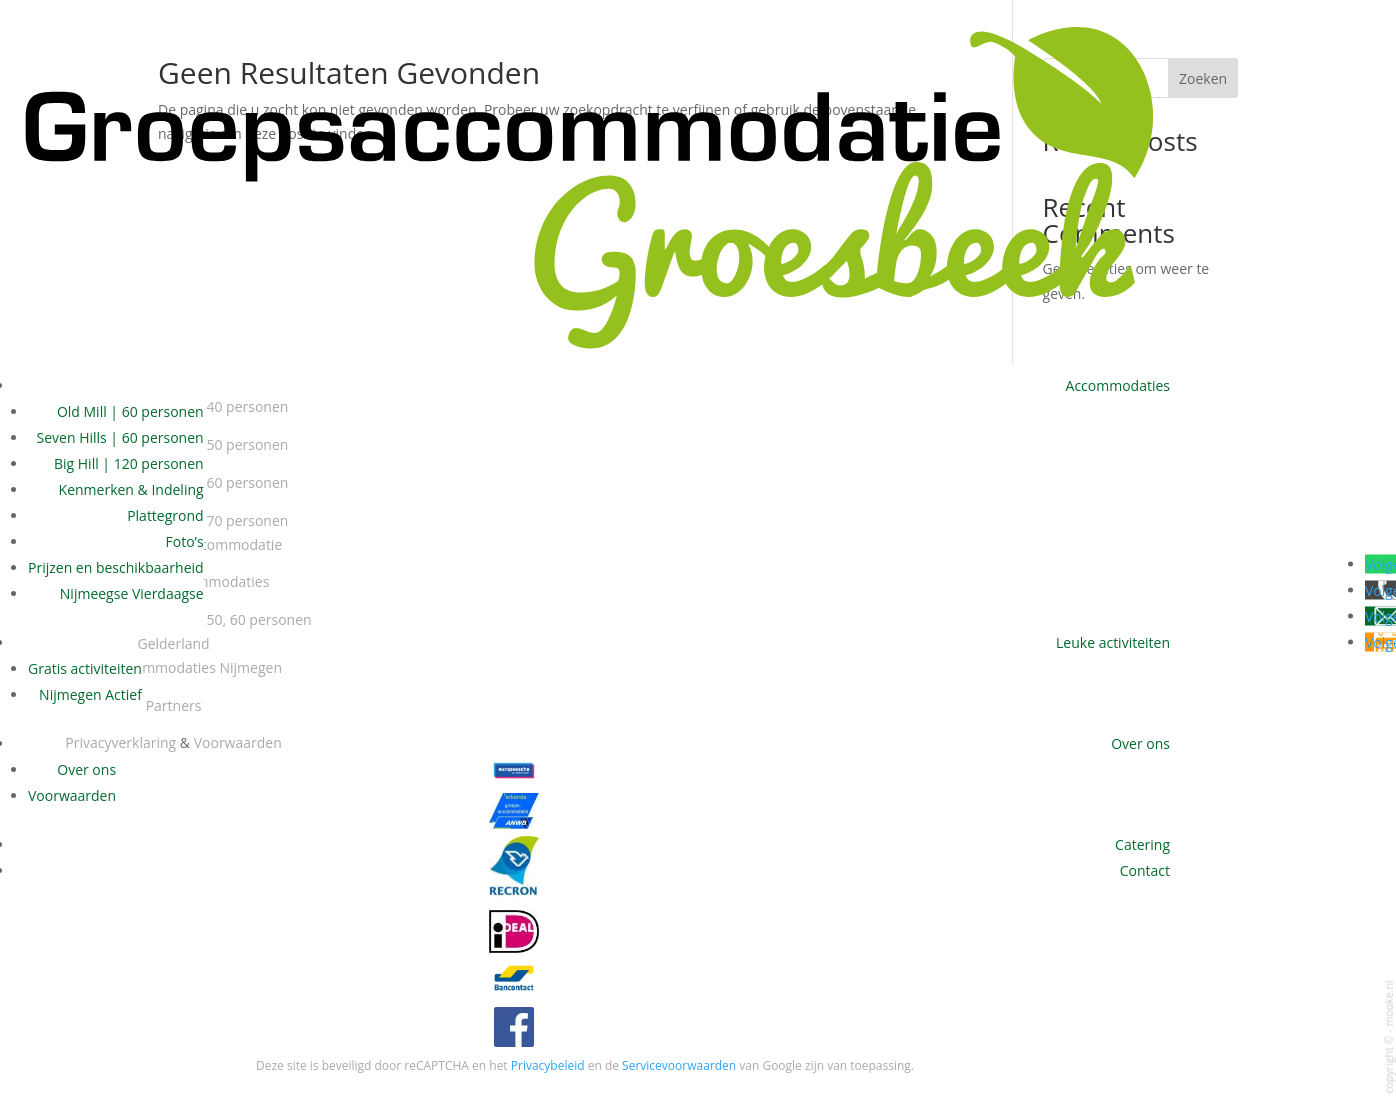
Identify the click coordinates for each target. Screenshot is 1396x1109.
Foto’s (185, 541)
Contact (1145, 870)
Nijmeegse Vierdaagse (132, 593)
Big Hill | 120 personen (129, 463)
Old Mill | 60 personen (130, 411)
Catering (1142, 844)
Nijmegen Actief (90, 694)
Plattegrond (165, 515)
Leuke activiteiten (1113, 642)
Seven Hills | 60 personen (120, 437)
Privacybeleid (548, 1065)
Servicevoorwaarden (679, 1065)
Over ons (1140, 743)
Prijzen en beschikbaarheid (116, 567)
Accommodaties (1118, 385)
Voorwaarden (72, 795)
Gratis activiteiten (85, 668)
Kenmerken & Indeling (131, 489)
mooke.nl (1388, 1003)
